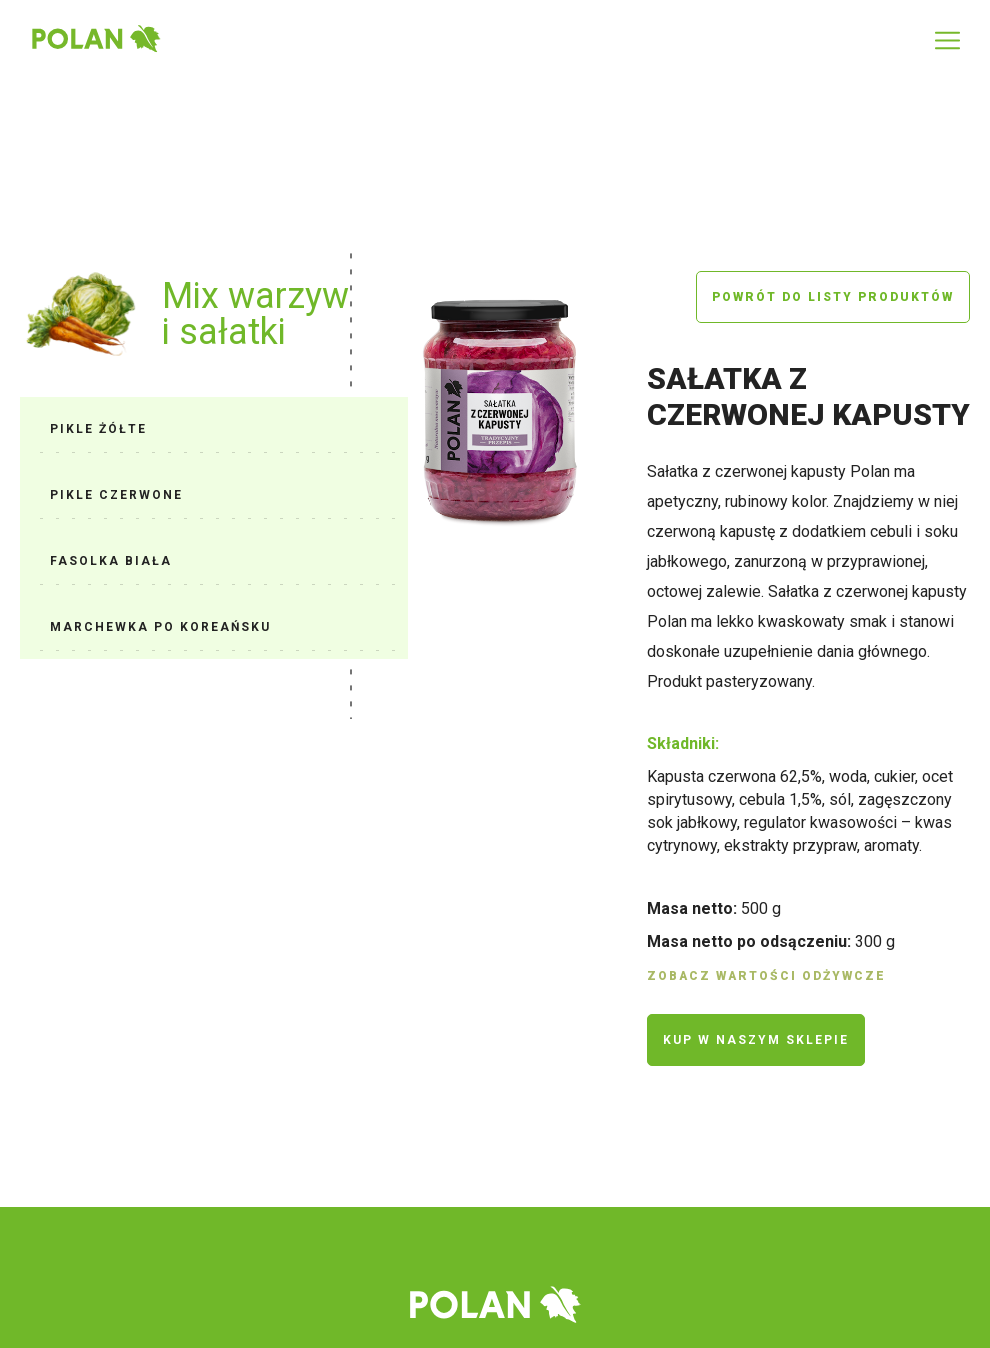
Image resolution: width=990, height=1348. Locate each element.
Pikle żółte (98, 429)
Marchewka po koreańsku (160, 627)
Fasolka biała (111, 561)
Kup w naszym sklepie (756, 1040)
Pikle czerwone (116, 495)
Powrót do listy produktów (833, 297)
